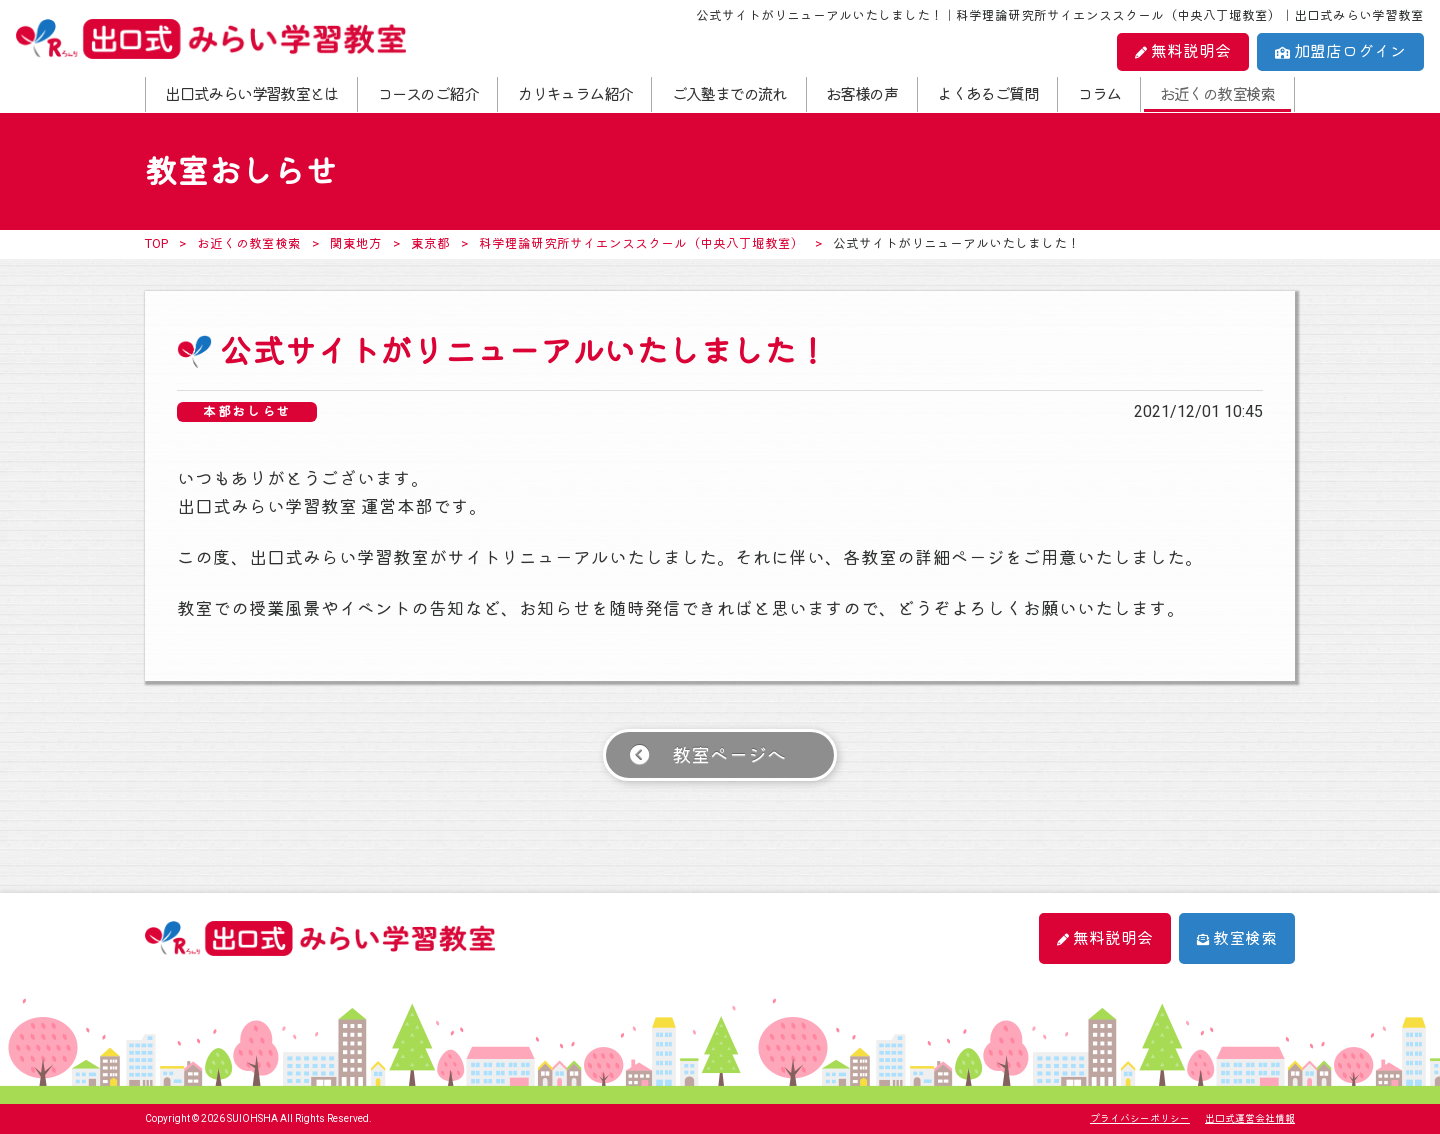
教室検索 (1237, 938)
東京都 (430, 243)
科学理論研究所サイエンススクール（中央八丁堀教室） (641, 243)
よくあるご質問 (987, 94)
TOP (156, 243)
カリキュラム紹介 (574, 94)
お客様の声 (862, 94)
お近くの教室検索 (1217, 94)
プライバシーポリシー (1140, 1118)
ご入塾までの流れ (729, 94)
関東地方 (356, 243)
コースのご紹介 (427, 94)
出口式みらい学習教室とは (251, 94)
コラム (1098, 94)
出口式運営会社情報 (1250, 1118)
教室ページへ (729, 755)
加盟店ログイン (1340, 51)
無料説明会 (1183, 51)
